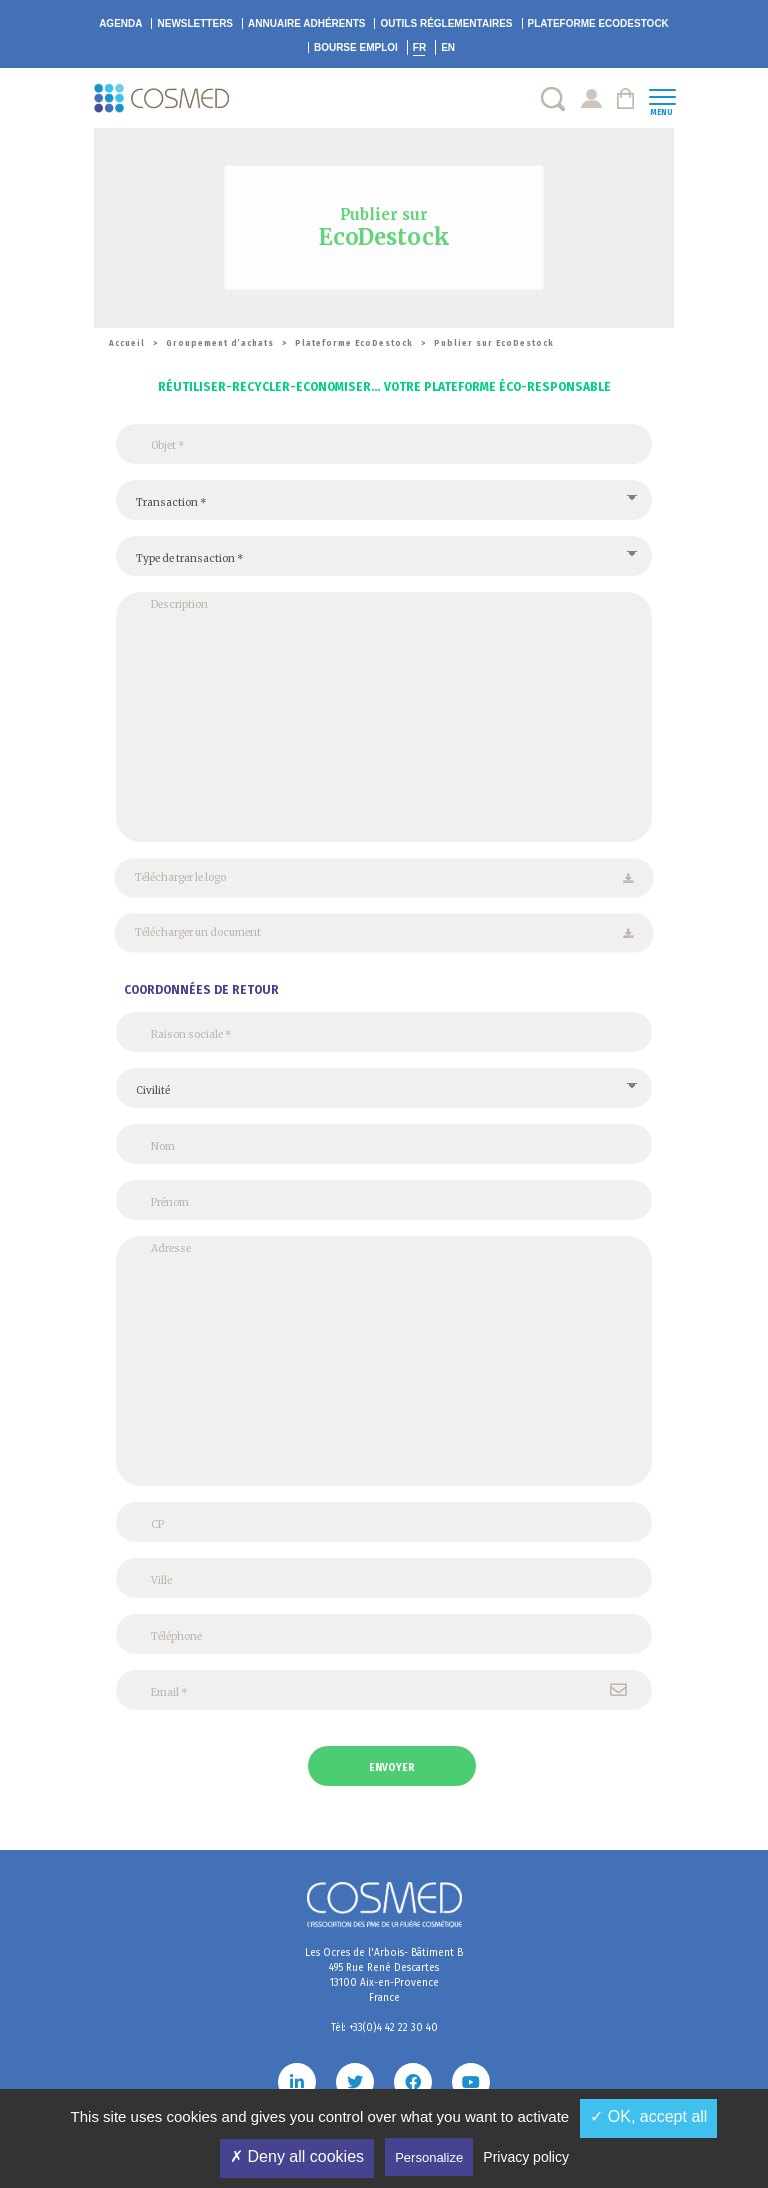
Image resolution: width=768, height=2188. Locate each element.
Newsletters (195, 23)
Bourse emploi (356, 47)
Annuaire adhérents (306, 23)
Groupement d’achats (220, 343)
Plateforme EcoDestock (354, 343)
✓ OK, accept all (648, 2116)
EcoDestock (598, 23)
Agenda (120, 23)
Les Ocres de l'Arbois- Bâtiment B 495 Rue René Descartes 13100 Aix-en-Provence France (384, 1975)
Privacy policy (526, 2157)
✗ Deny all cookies (297, 2156)
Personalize (429, 2157)
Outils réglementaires (446, 23)
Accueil (127, 343)
